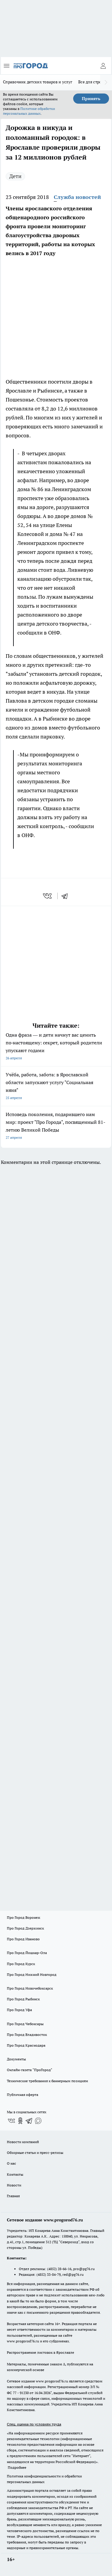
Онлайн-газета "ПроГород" (29, 2070)
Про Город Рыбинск (23, 1999)
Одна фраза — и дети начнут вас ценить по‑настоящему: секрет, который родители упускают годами (56, 1047)
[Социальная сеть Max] (38, 2121)
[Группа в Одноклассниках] (20, 2121)
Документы (16, 2059)
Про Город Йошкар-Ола (27, 1952)
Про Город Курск (21, 1964)
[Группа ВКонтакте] (11, 2121)
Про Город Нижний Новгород (31, 1974)
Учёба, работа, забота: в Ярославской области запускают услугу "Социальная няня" (56, 1087)
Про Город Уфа (19, 2010)
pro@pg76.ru (84, 2269)
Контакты (15, 2174)
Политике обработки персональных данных (29, 111)
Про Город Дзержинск (25, 1928)
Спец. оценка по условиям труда (34, 2424)
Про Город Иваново (23, 1939)
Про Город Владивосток (27, 2034)
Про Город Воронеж (23, 1917)
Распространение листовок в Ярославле (40, 2352)
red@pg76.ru (73, 2274)
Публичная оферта (22, 2094)
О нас (11, 2163)
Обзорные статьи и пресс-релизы (35, 2152)
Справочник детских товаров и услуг (37, 82)
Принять (91, 98)
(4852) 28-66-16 (59, 2269)
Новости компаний (23, 2142)
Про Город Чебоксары (25, 2024)
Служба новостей (77, 197)
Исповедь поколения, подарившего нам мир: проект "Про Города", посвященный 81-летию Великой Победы (56, 1126)
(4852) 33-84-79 (48, 2274)
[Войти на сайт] (103, 66)
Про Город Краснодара (26, 2045)
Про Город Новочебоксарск (30, 1988)
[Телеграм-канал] (29, 2121)
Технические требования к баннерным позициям (47, 2081)
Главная (13, 2196)
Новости (14, 2185)
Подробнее (17, 2467)
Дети (15, 176)
